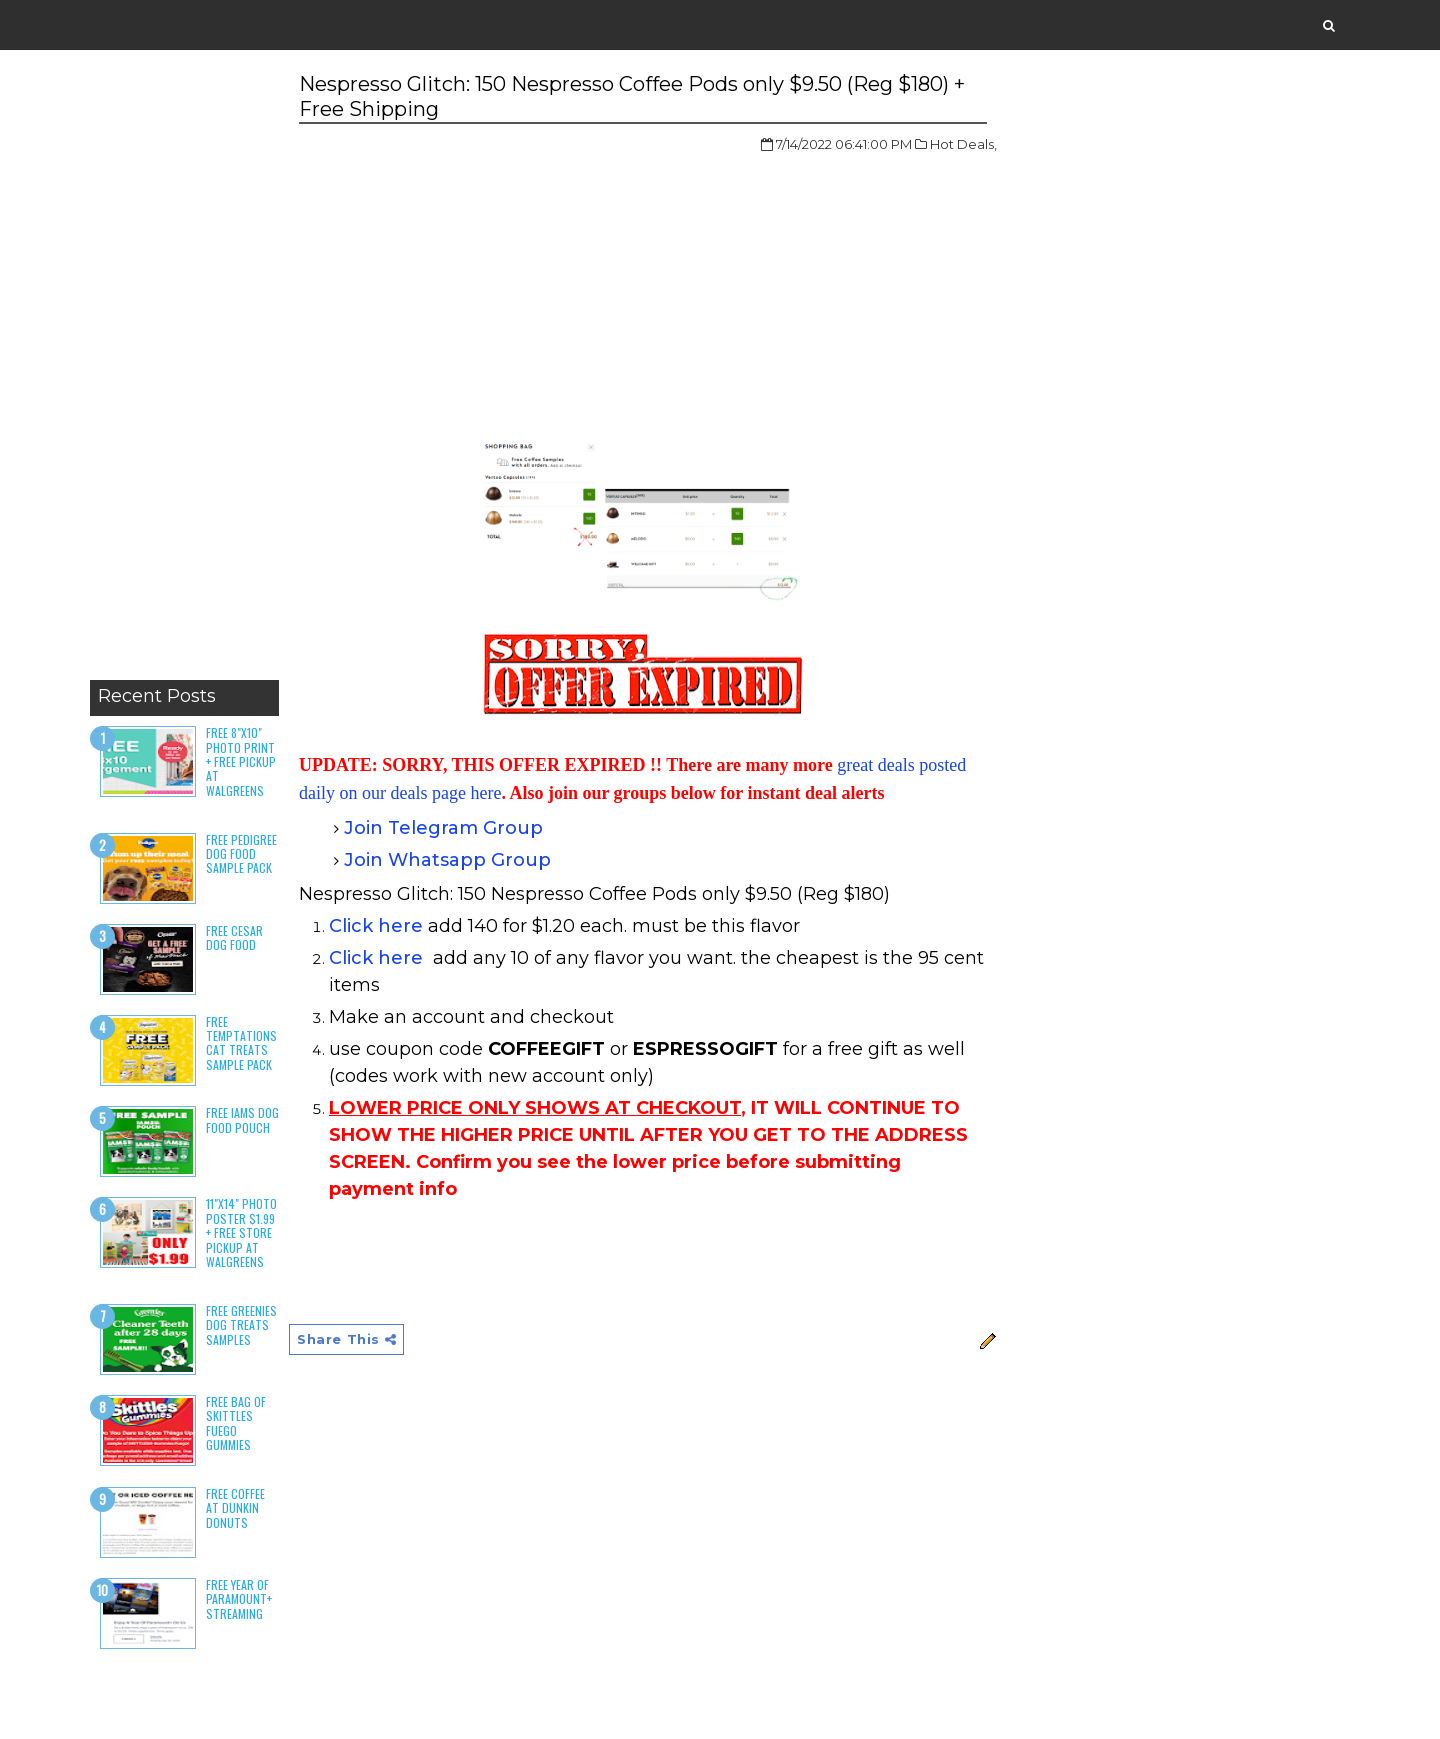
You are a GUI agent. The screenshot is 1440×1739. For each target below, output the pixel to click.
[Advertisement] (184, 370)
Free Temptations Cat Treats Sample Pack (241, 1043)
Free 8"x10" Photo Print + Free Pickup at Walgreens (241, 761)
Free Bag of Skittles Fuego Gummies (236, 1423)
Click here (376, 926)
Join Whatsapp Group (447, 860)
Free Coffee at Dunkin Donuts (235, 1508)
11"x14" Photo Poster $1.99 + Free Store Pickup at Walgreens (241, 1232)
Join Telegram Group (443, 828)
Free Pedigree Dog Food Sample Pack (241, 854)
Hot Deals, (963, 144)
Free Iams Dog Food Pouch (242, 1119)
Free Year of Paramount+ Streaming (239, 1599)
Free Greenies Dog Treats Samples (241, 1325)
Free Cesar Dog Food (234, 937)
